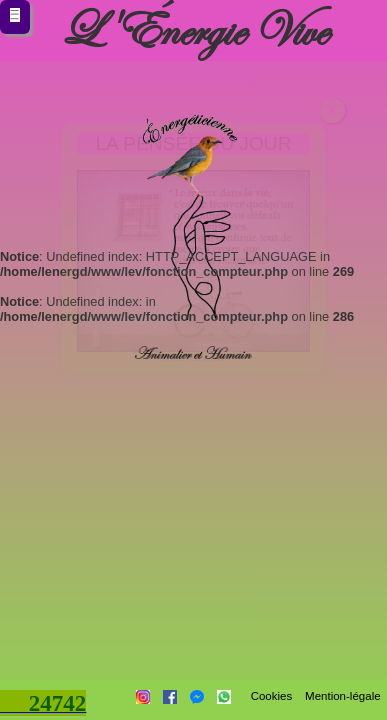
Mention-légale (343, 696)
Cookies (271, 696)
